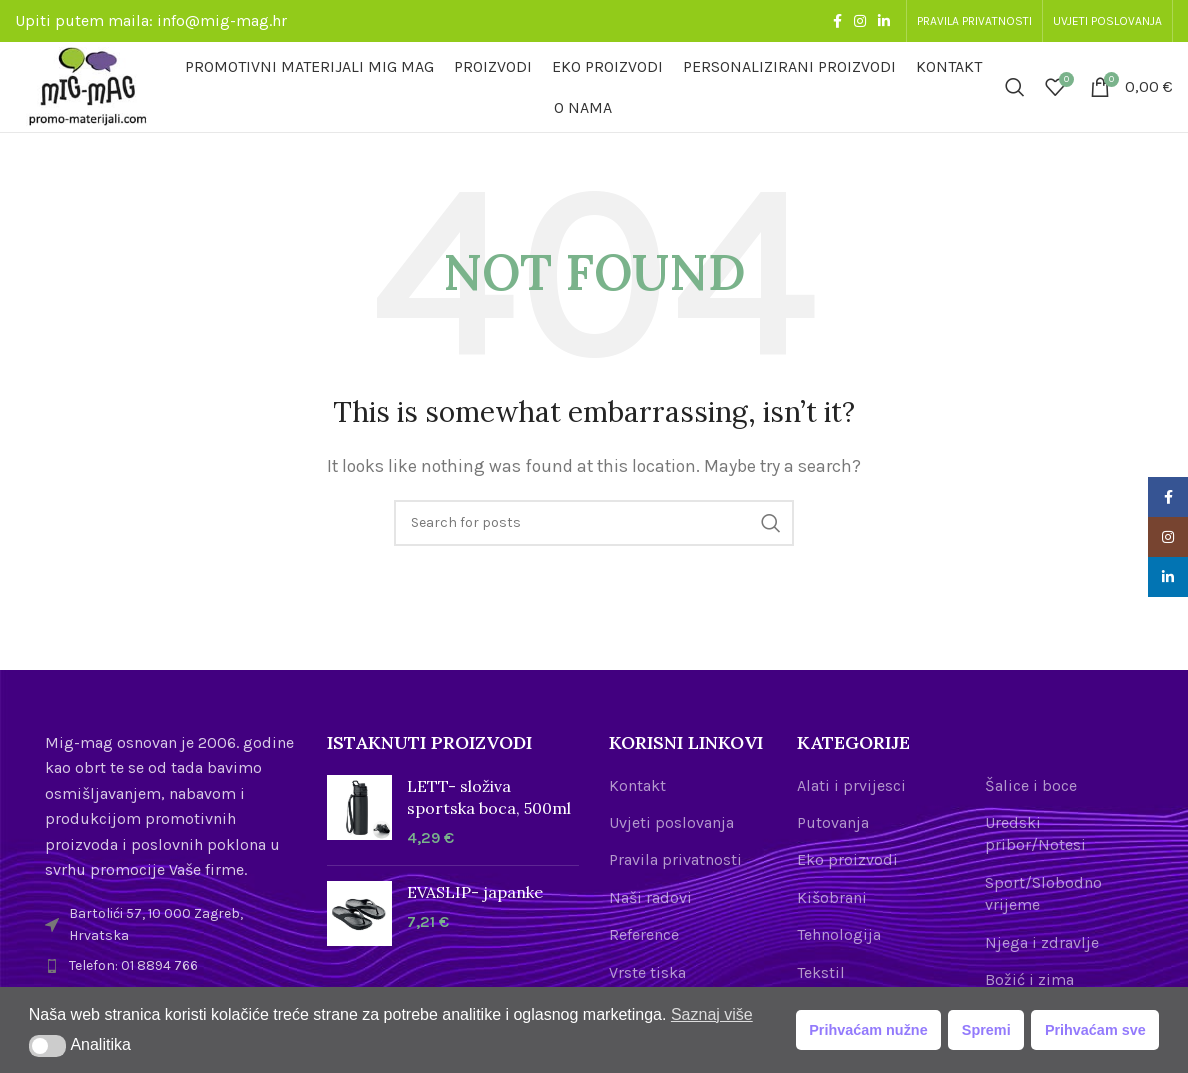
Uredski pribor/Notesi (1035, 833)
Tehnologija (839, 934)
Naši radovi (650, 897)
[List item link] (171, 966)
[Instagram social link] (860, 21)
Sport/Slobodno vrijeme (1043, 893)
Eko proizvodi (847, 859)
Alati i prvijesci (851, 785)
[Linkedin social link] (884, 21)
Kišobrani (832, 897)
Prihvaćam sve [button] (1095, 1030)
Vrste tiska (647, 972)
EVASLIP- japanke (475, 892)
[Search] (1015, 87)
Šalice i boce (1031, 785)
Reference (644, 934)
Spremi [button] (986, 1030)
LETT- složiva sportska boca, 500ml (489, 797)
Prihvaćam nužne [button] (868, 1030)
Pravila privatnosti (675, 859)
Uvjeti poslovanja (671, 822)
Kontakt (637, 785)
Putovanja (833, 822)
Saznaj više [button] (712, 1014)
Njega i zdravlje (1042, 942)
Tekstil (821, 972)
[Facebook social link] (837, 21)
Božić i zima (1029, 979)
